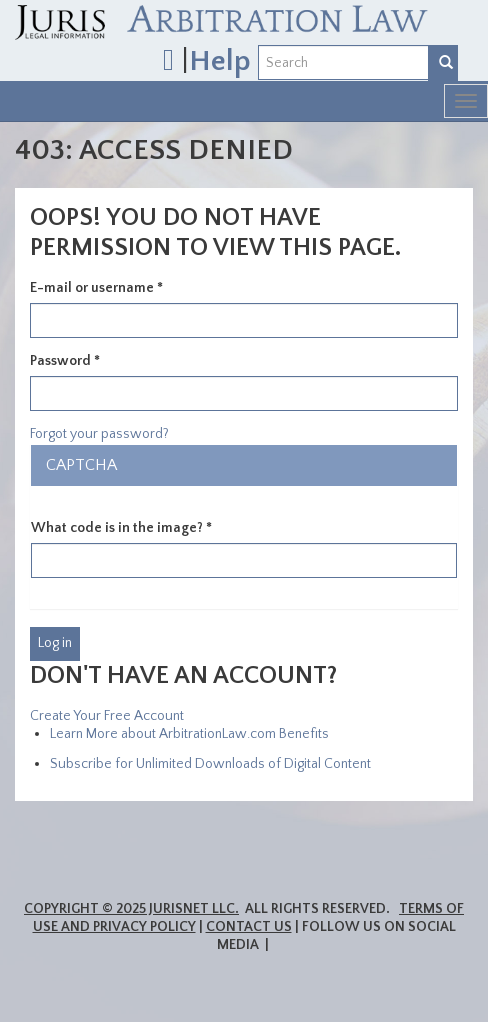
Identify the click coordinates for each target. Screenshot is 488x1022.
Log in (55, 643)
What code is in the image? (121, 528)
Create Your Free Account (107, 716)
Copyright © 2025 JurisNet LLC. (131, 909)
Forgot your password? (99, 434)
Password (65, 361)
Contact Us (249, 927)
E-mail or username (96, 288)
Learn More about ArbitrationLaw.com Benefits (189, 734)
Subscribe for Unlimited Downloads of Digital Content (210, 764)
